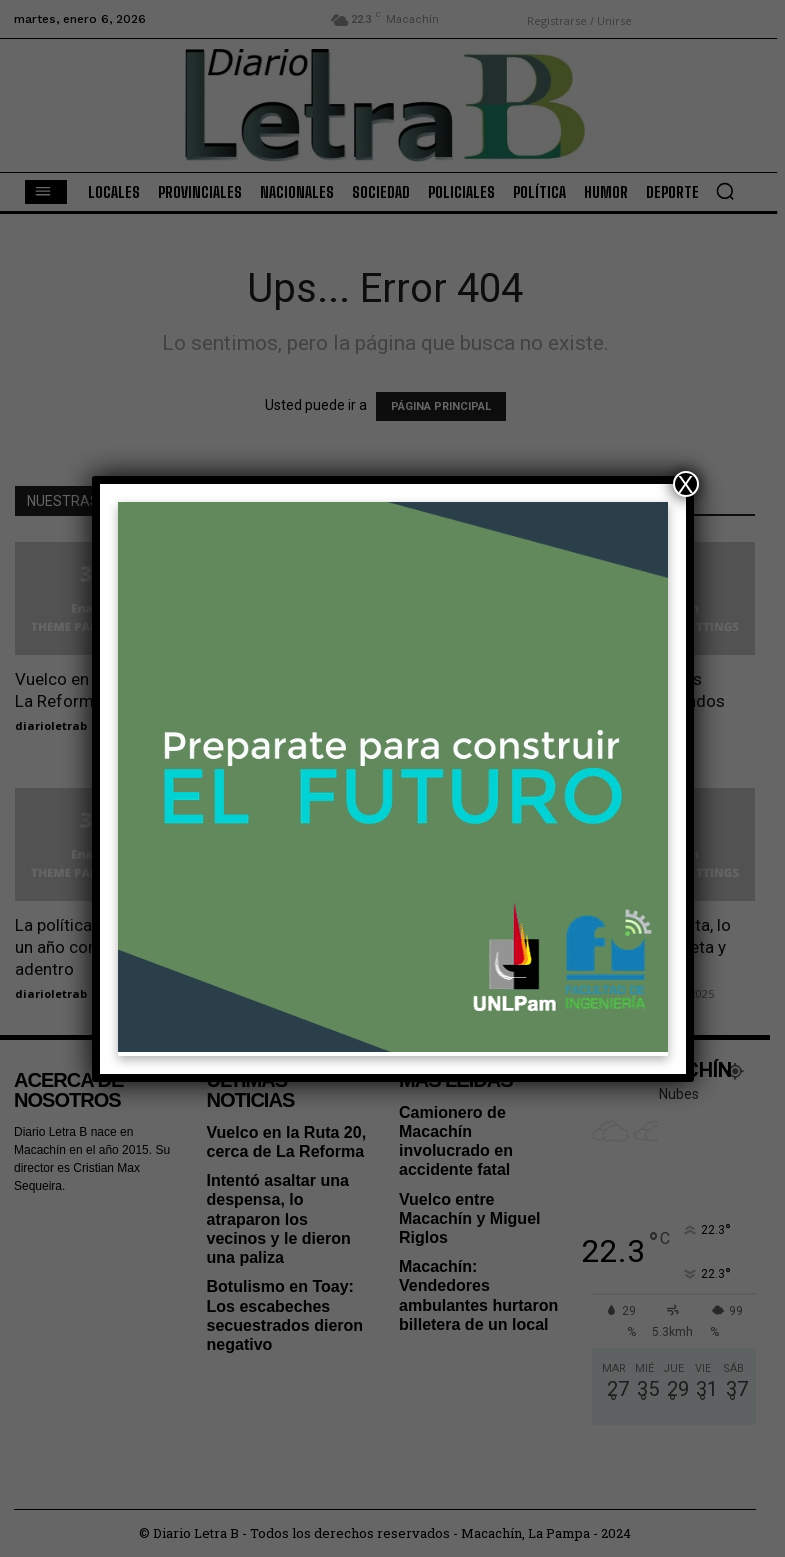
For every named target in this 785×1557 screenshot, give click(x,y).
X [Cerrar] (685, 484)
